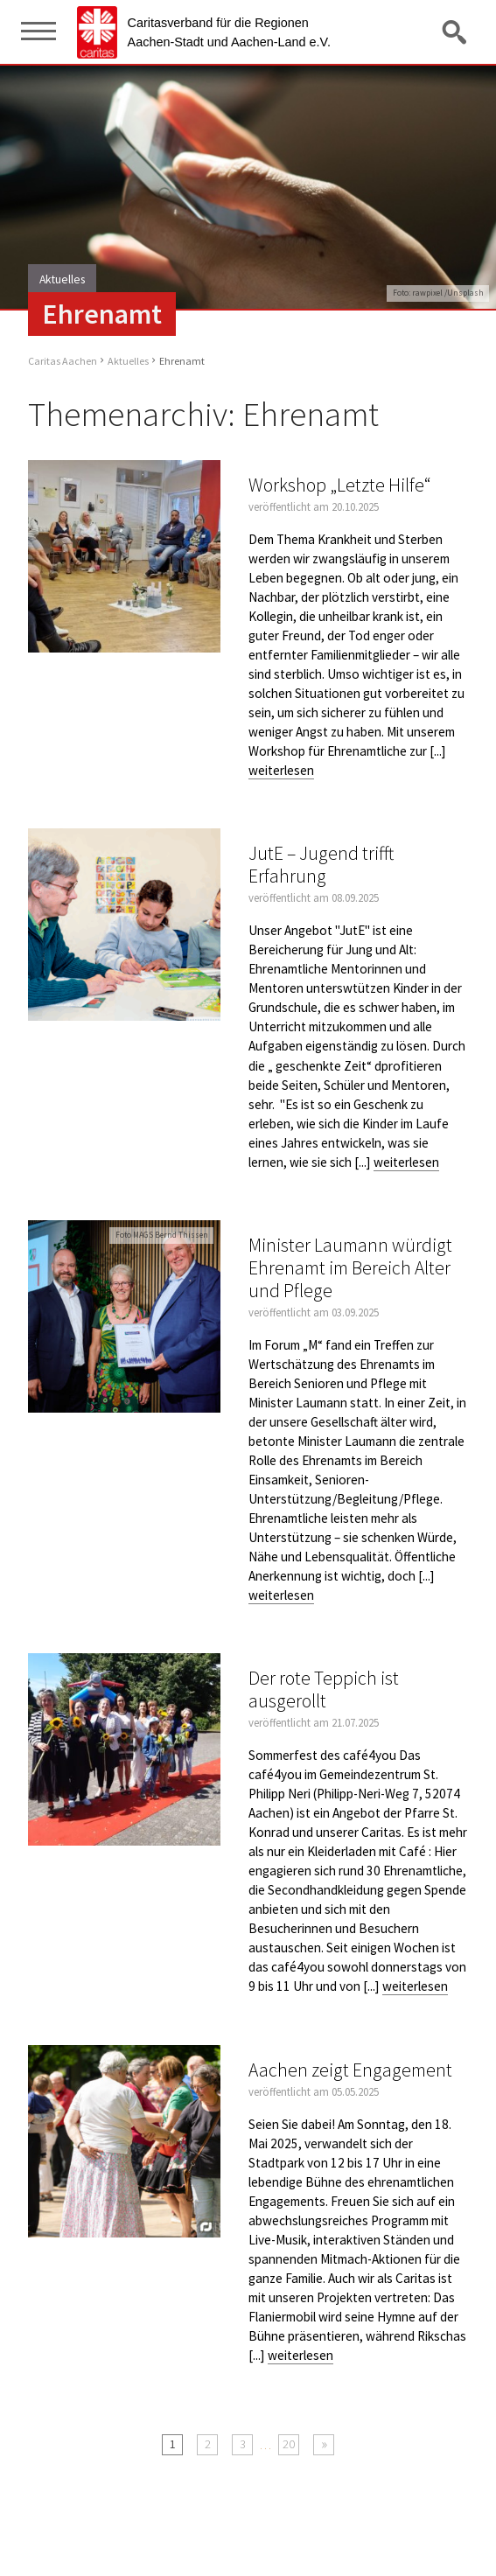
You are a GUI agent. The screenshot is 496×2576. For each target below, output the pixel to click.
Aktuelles (128, 360)
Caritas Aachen (62, 360)
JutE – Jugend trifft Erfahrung (321, 864)
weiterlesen (281, 770)
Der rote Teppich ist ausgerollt (323, 1689)
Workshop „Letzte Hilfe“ (339, 485)
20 (289, 2444)
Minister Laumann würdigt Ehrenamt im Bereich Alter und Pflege (350, 1267)
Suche (455, 31)
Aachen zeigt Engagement (350, 2070)
